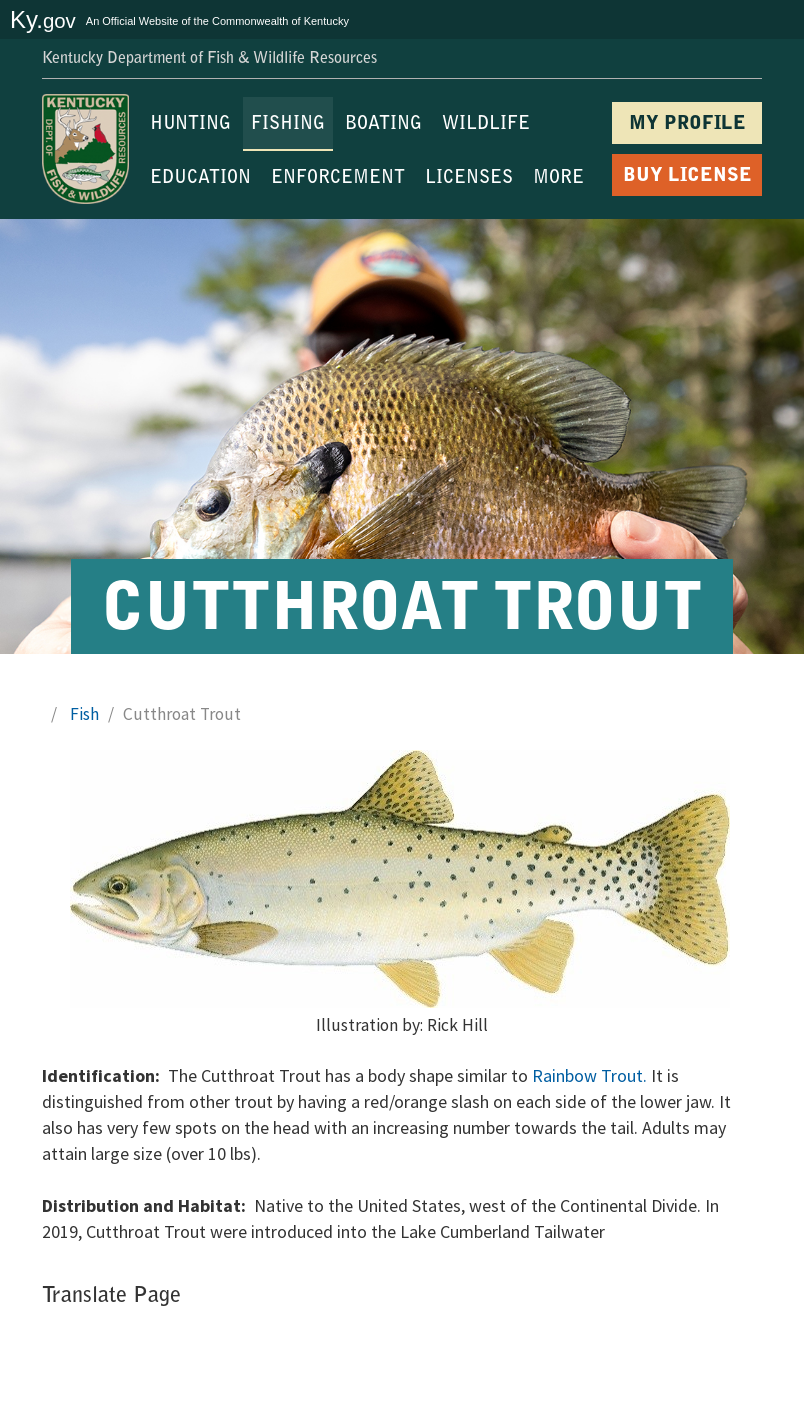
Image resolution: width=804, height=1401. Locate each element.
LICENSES (469, 179)
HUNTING (190, 125)
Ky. (43, 19)
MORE (558, 179)
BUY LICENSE (687, 176)
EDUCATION (200, 179)
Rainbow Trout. (589, 1075)
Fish (84, 714)
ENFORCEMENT (338, 179)
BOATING (383, 125)
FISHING (288, 125)
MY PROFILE (687, 124)
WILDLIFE (486, 125)
